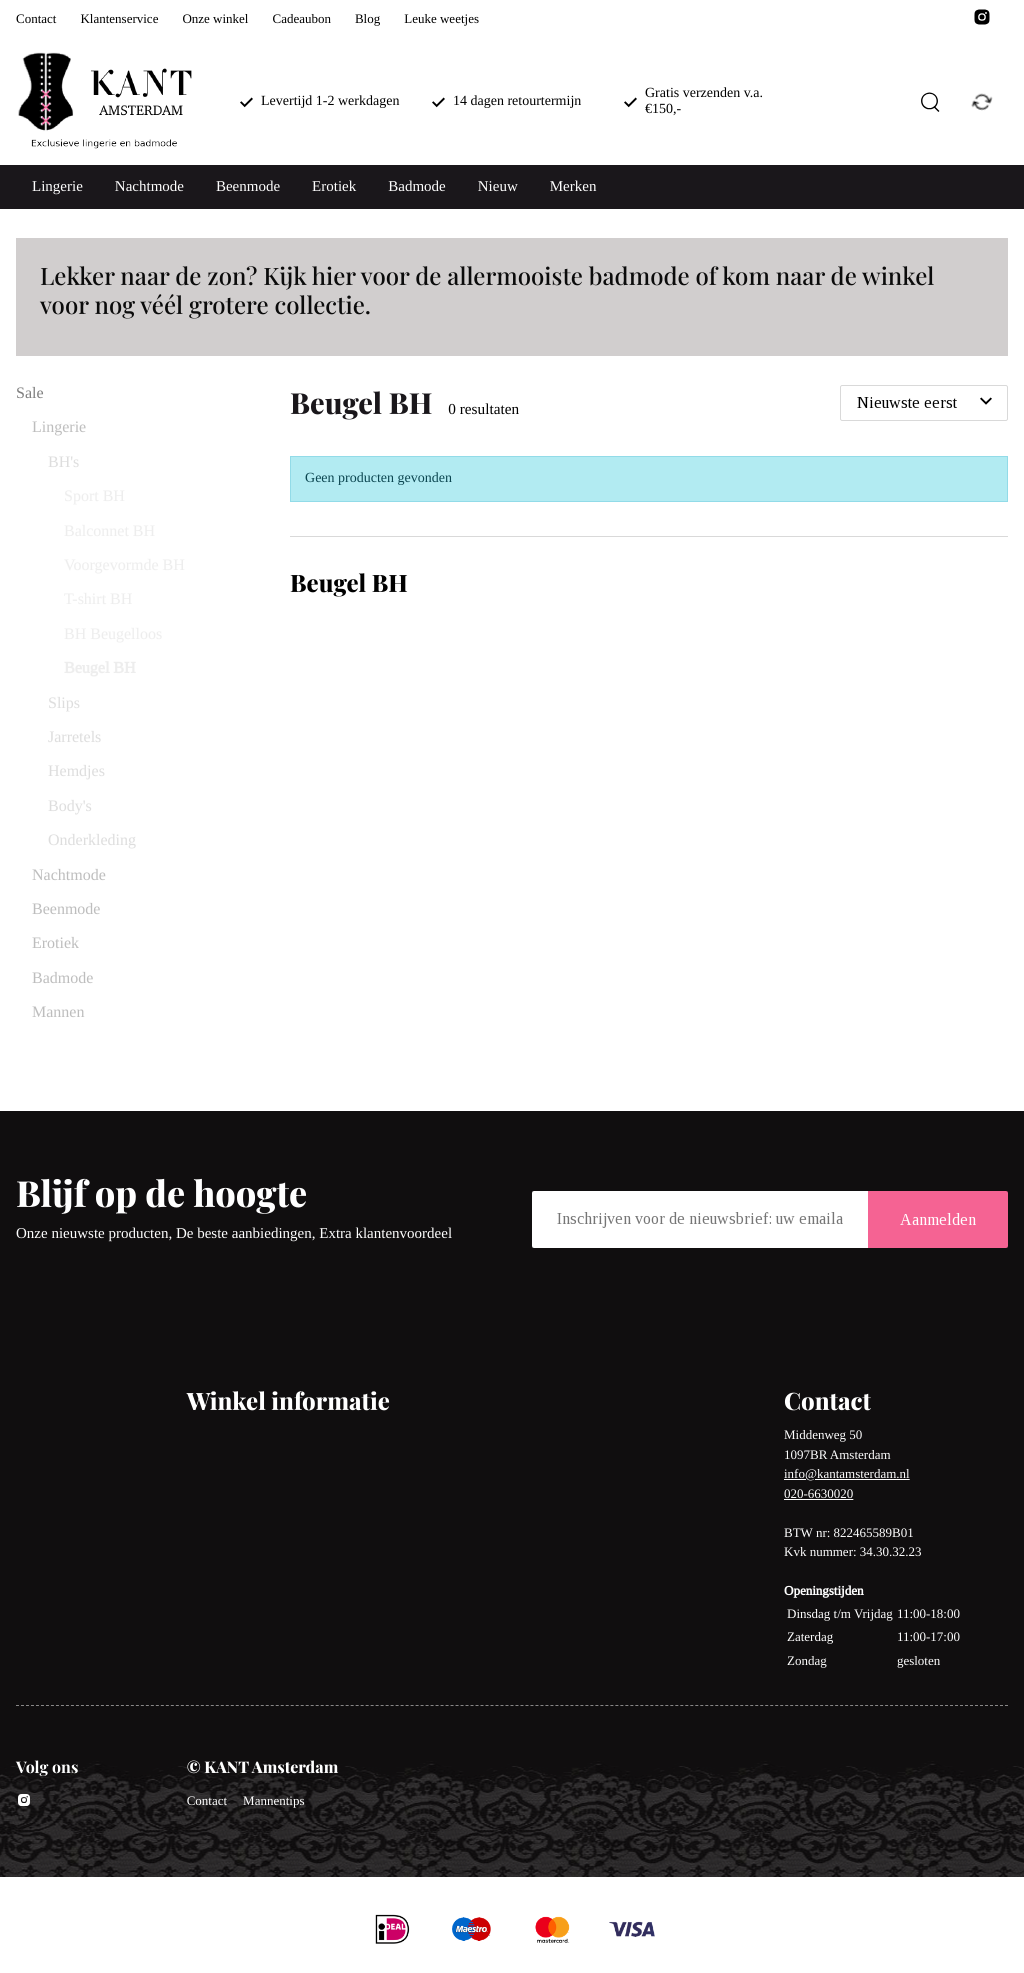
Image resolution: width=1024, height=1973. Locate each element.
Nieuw (498, 187)
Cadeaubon (301, 18)
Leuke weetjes (441, 18)
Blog (367, 18)
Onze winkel (215, 18)
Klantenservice (119, 18)
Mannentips (273, 1800)
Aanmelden (938, 1219)
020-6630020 (818, 1493)
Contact (36, 18)
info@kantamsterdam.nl (847, 1473)
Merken (573, 187)
